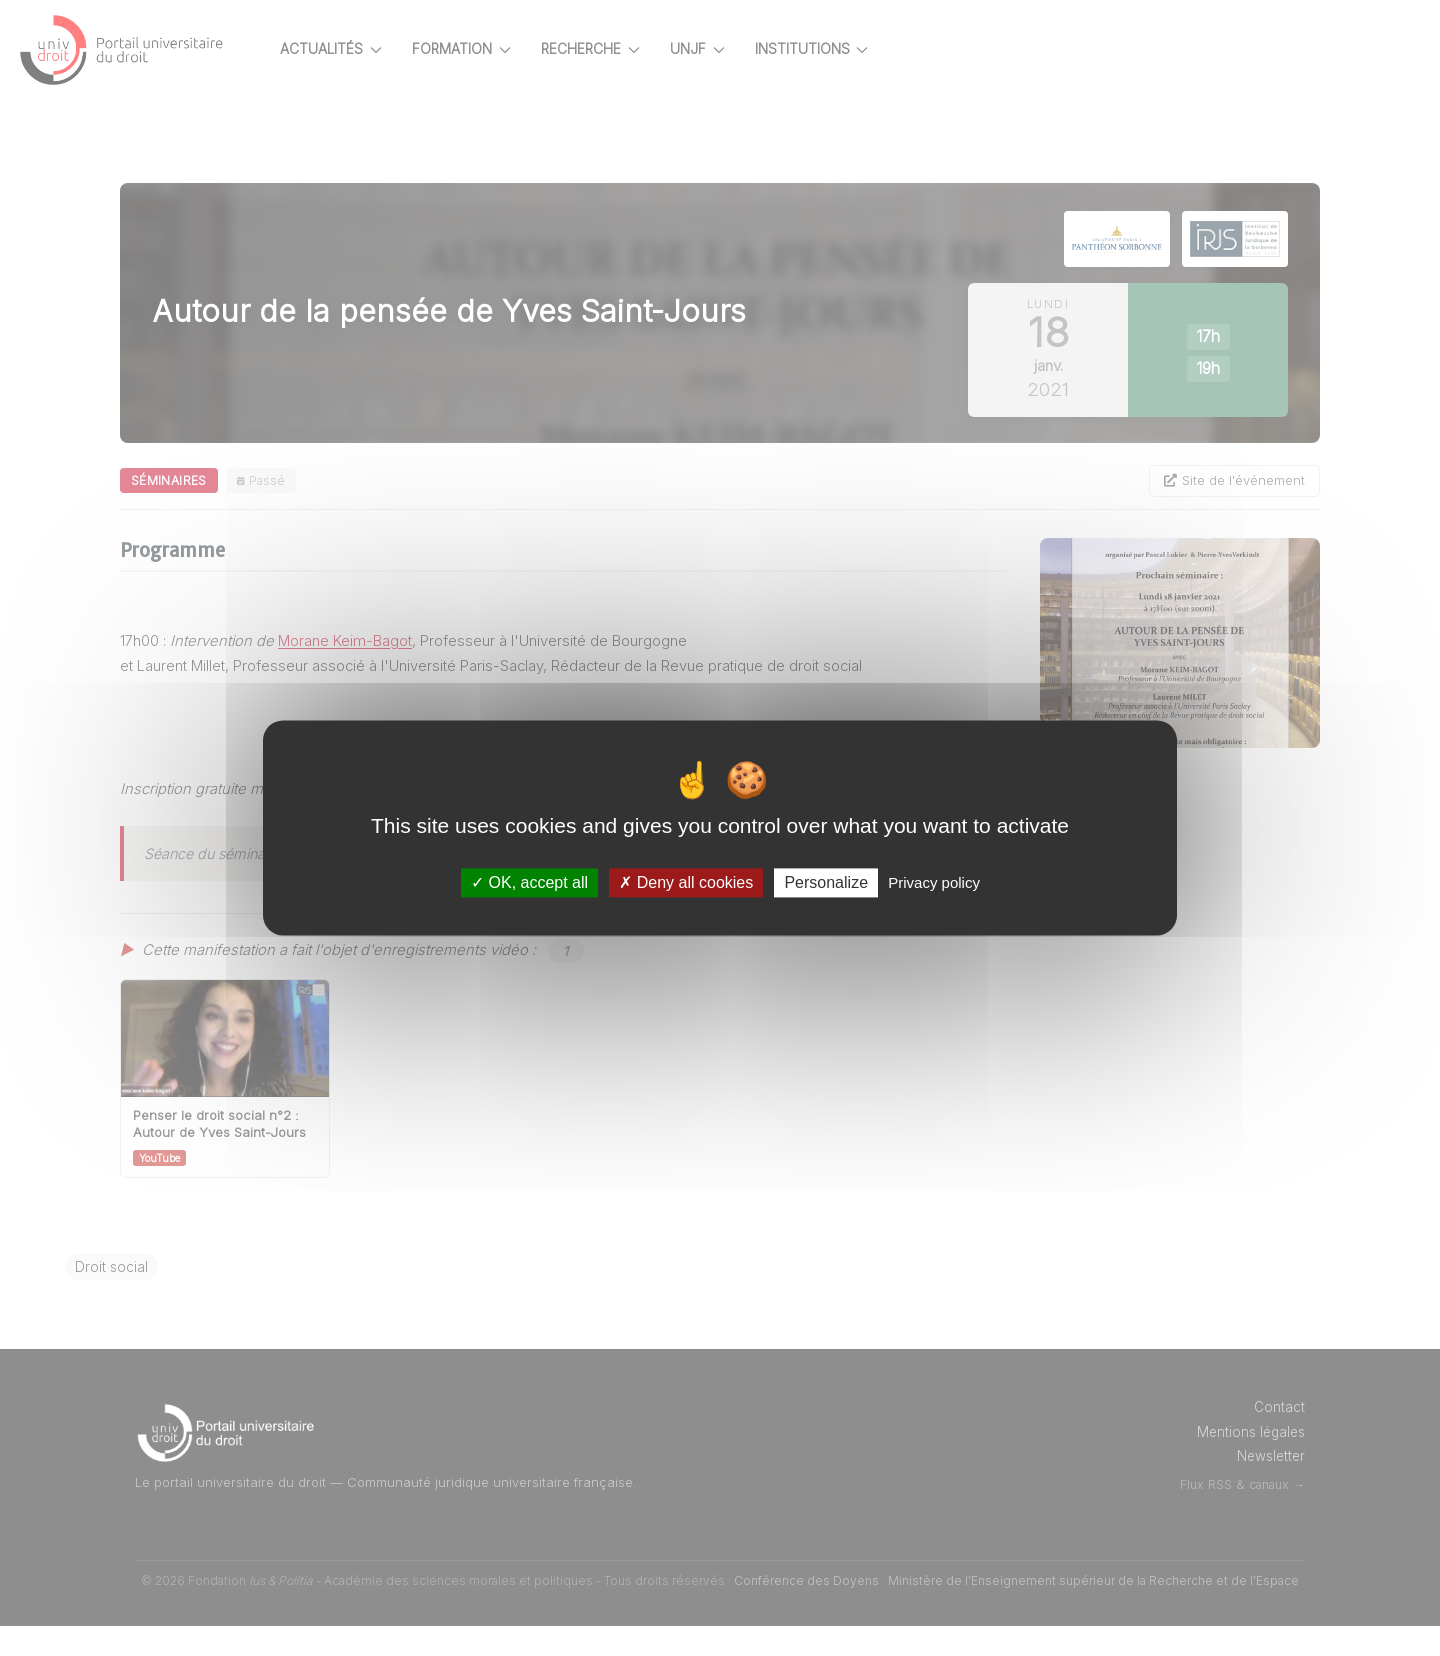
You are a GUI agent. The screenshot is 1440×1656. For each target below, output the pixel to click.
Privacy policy (934, 882)
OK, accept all (529, 882)
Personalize (826, 882)
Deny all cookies (686, 882)
